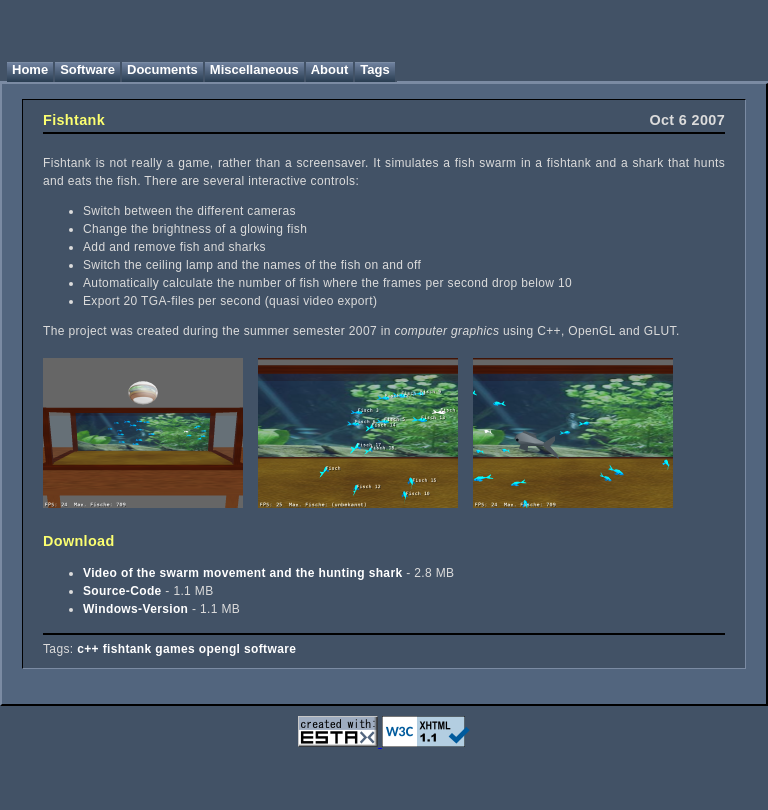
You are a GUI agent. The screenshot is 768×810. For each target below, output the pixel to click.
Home (30, 69)
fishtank (127, 649)
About (330, 69)
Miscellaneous (254, 69)
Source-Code (122, 591)
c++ (88, 649)
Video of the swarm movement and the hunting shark (242, 573)
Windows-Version (135, 609)
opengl (220, 649)
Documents (162, 69)
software (270, 649)
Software (87, 69)
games (175, 649)
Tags (374, 69)
